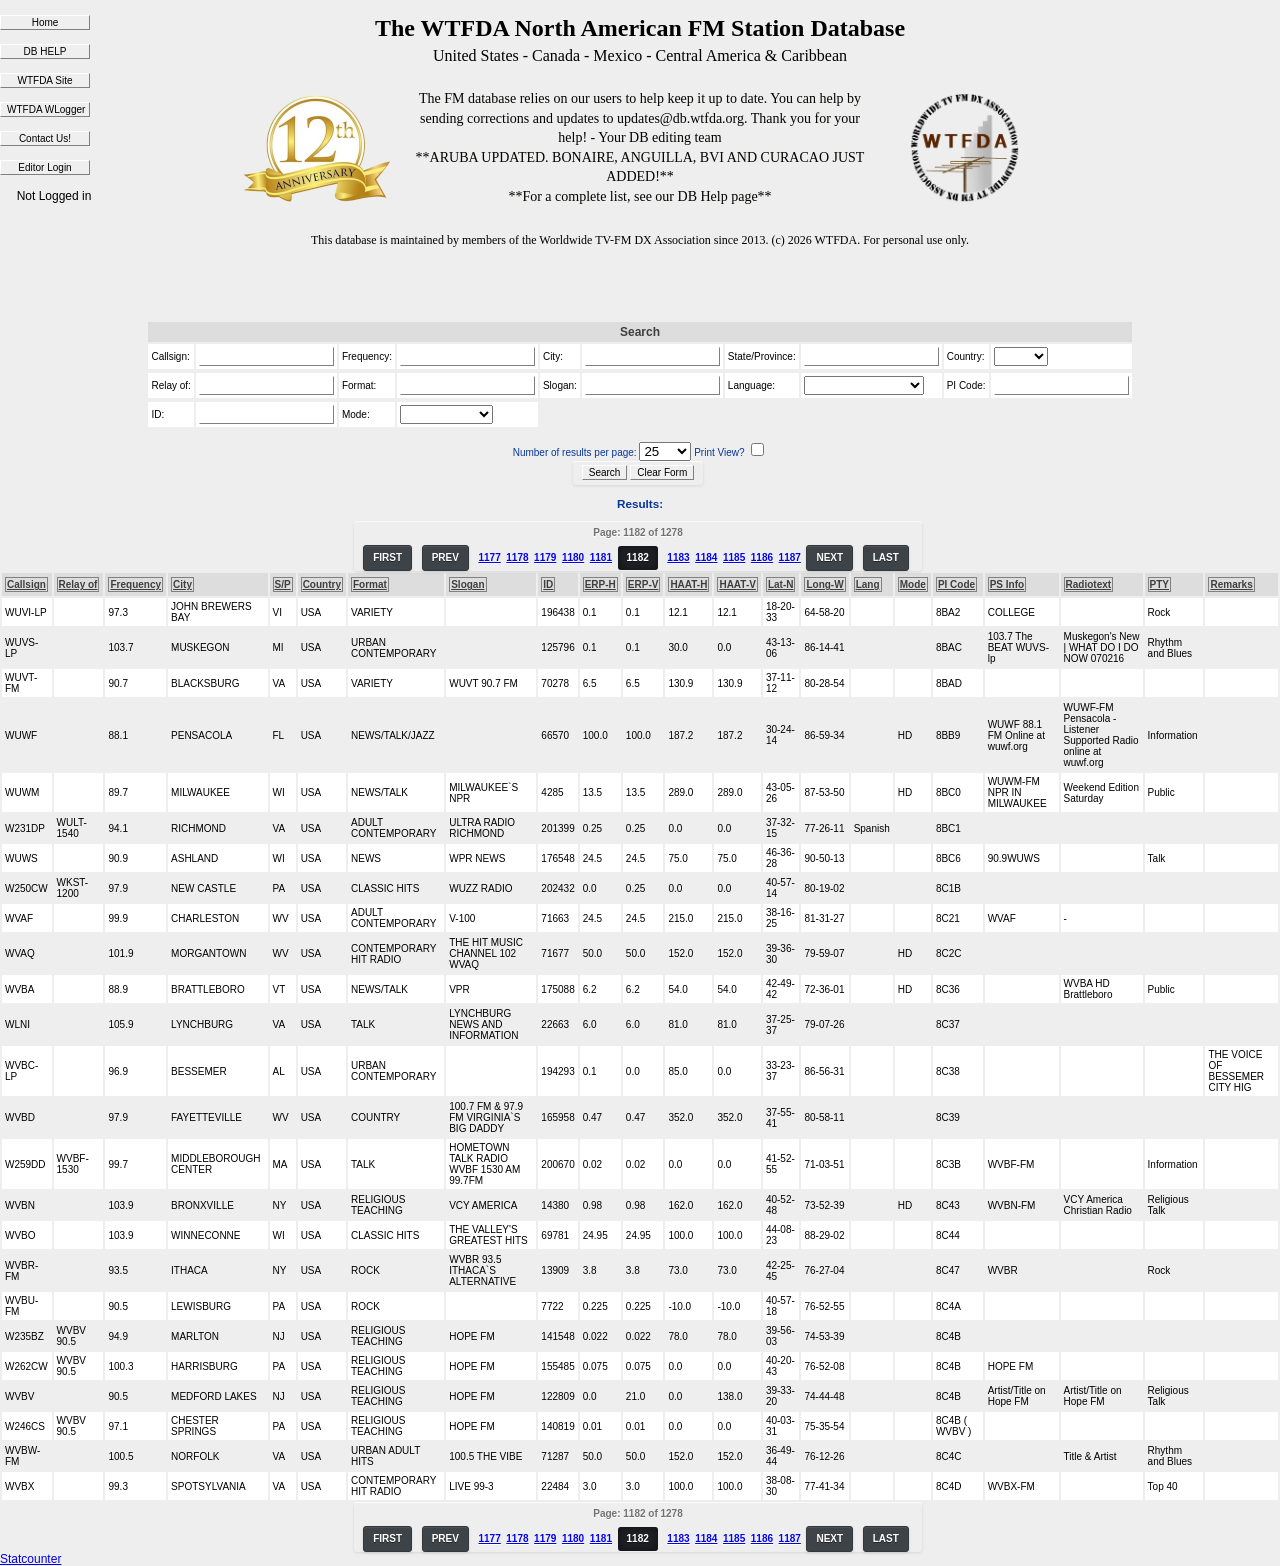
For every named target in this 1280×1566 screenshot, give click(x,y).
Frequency (135, 584)
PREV (445, 557)
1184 (706, 557)
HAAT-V (737, 584)
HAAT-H (688, 584)
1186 (762, 557)
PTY (1159, 584)
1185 (734, 557)
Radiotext (1089, 584)
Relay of (78, 584)
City (182, 584)
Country (322, 584)
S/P (283, 584)
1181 (601, 557)
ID (548, 584)
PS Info (1007, 584)
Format (370, 584)
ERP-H (600, 584)
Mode (913, 584)
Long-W (824, 584)
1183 (678, 557)
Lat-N (781, 584)
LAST (886, 557)
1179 (545, 557)
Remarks (1231, 584)
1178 (517, 557)
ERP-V (643, 584)
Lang (868, 584)
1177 (489, 557)
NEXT (829, 557)
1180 (573, 557)
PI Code (956, 584)
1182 (638, 557)
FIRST (387, 557)
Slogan (467, 584)
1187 (790, 557)
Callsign (26, 584)
